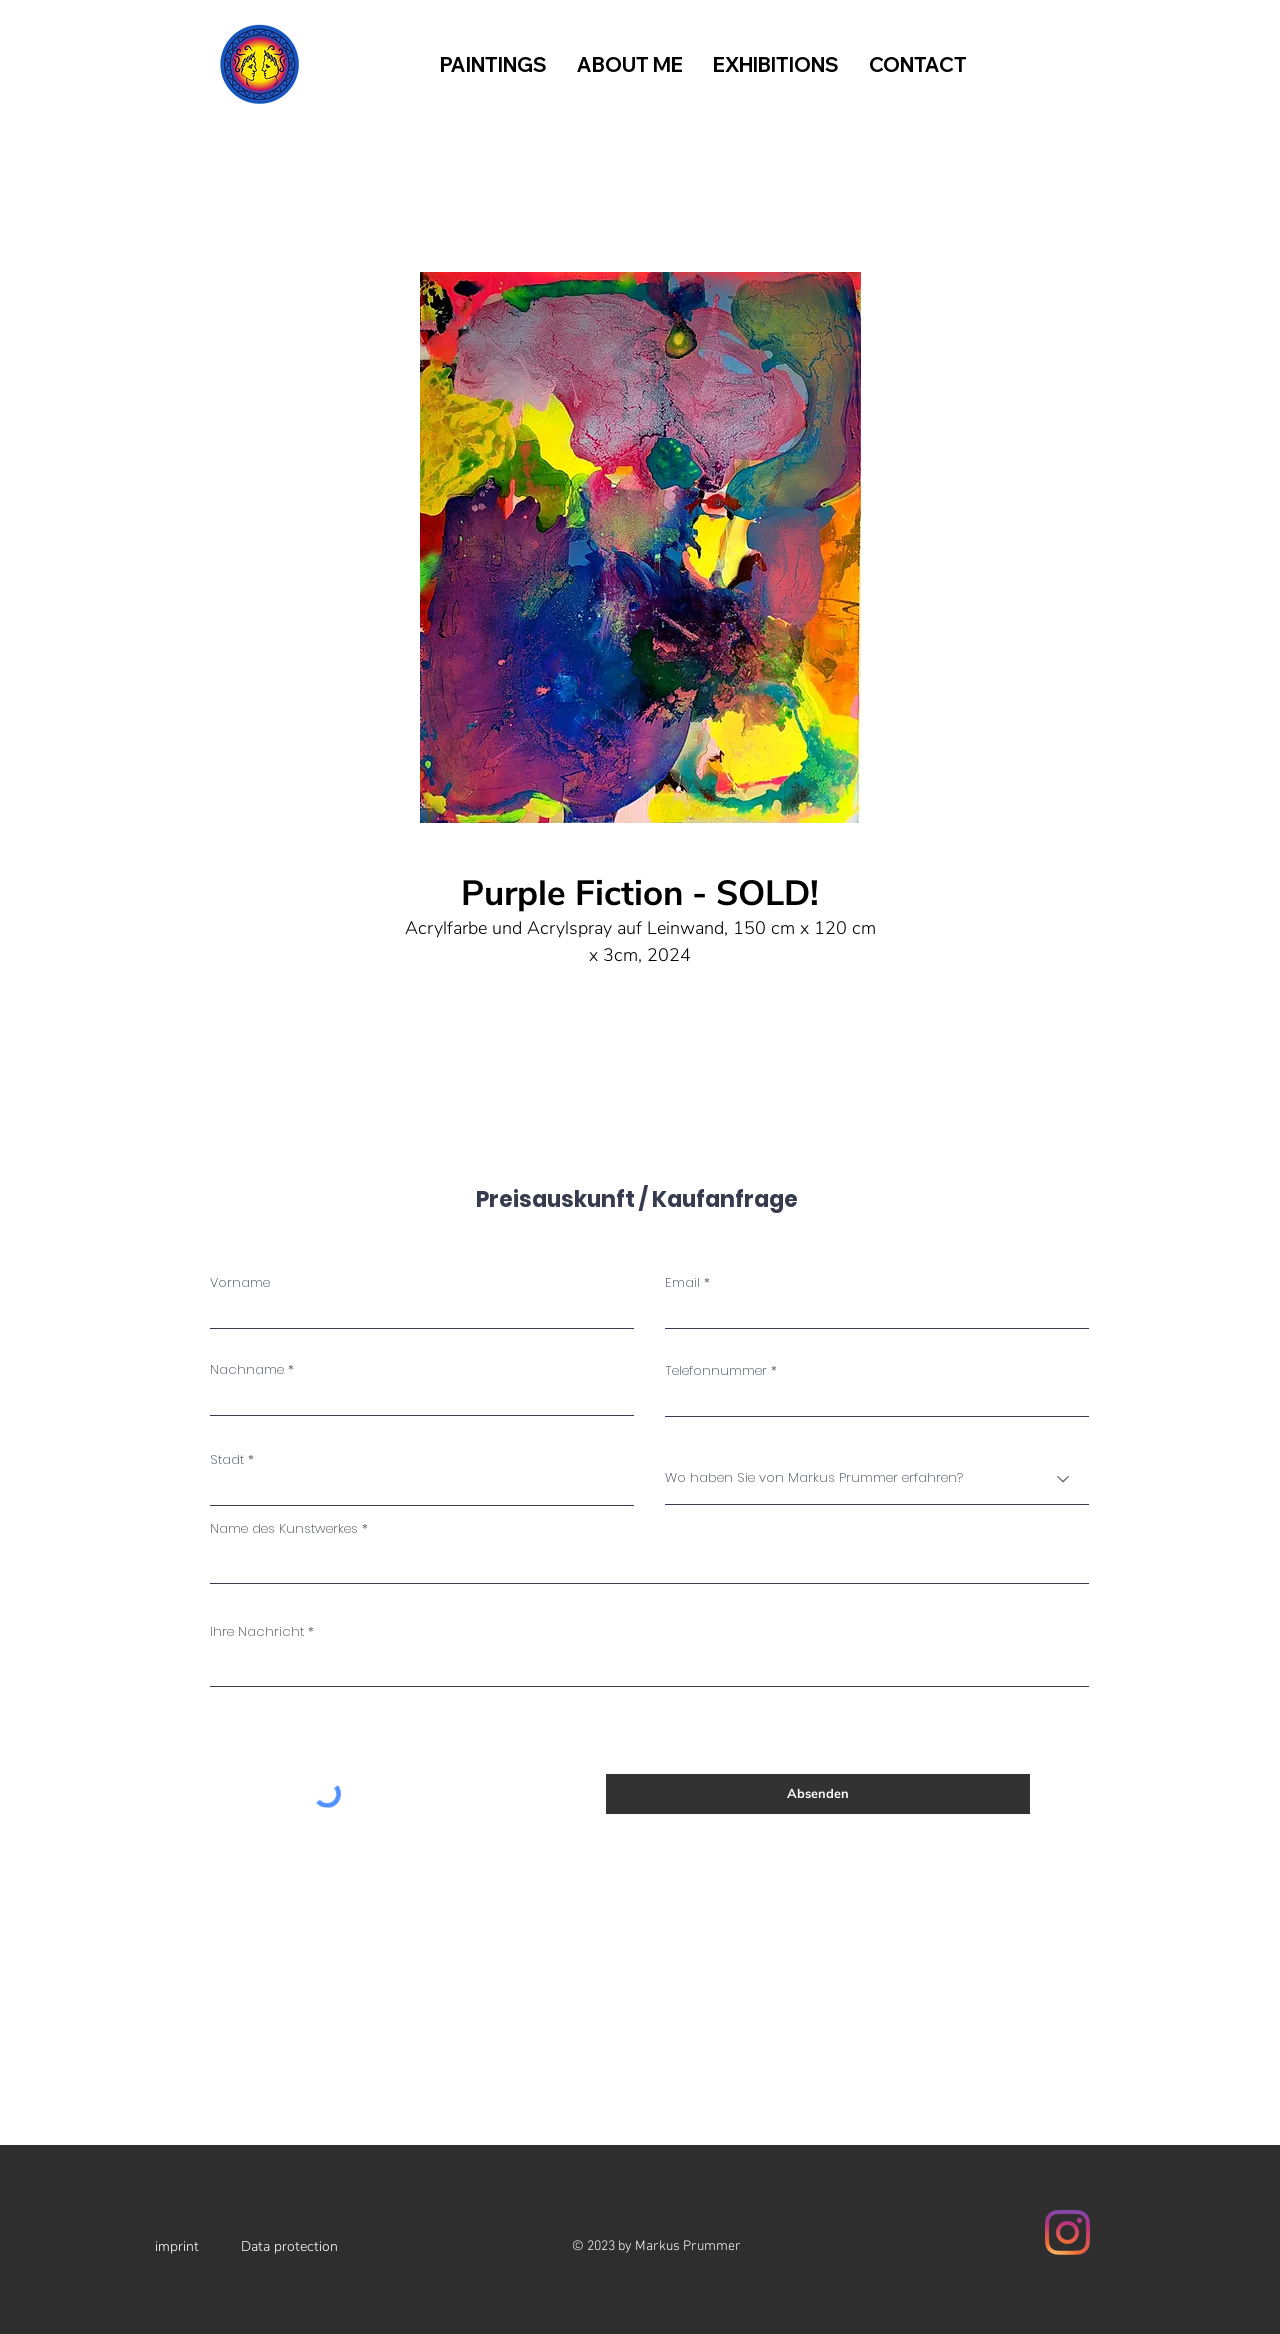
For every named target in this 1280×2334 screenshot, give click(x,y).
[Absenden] (818, 1794)
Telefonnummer (716, 1370)
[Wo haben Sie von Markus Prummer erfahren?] (877, 1479)
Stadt (227, 1459)
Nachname (247, 1369)
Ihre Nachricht (257, 1631)
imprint (177, 2246)
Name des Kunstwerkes (284, 1528)
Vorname (240, 1282)
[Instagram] (1067, 2232)
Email (682, 1282)
